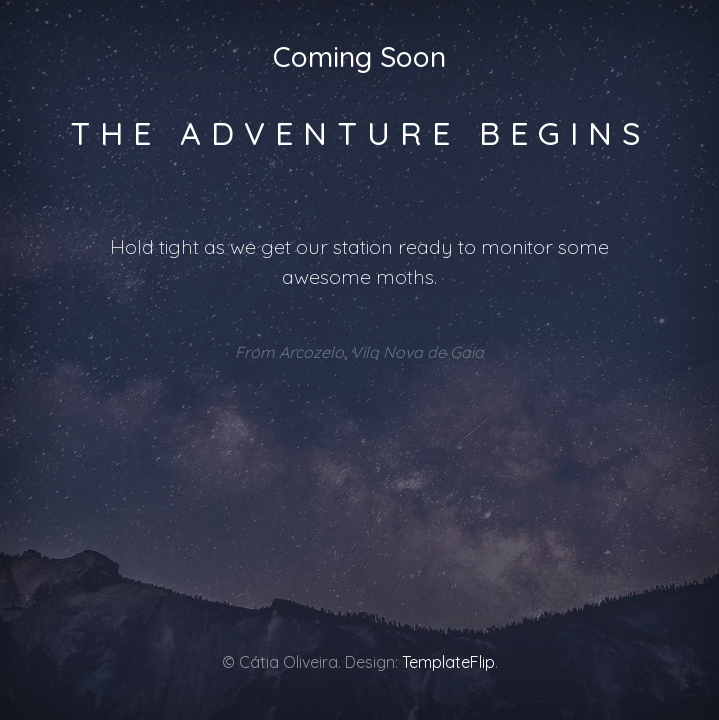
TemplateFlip (448, 662)
